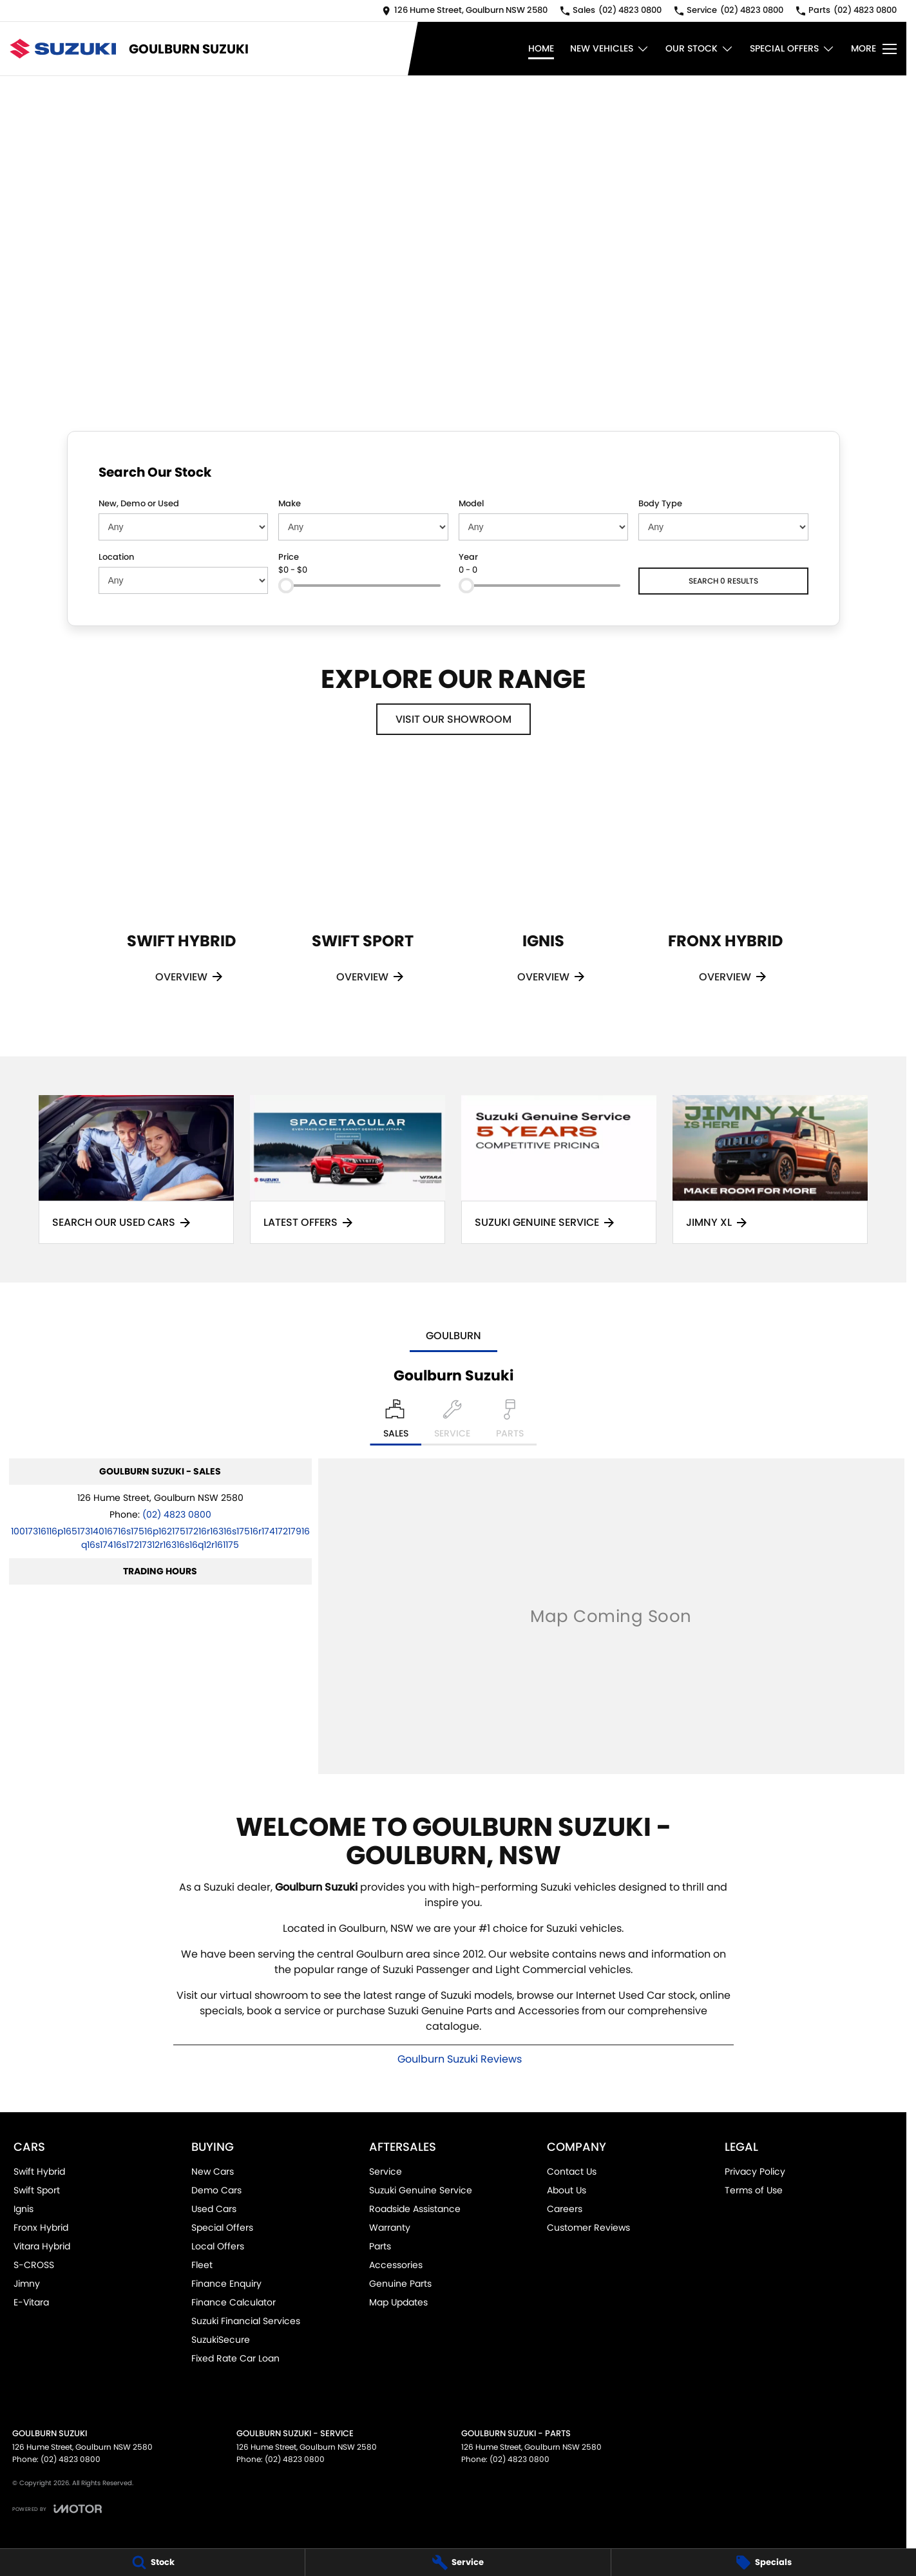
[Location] (395, 1422)
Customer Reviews (588, 2227)
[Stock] (152, 2562)
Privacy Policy (755, 2171)
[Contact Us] (465, 10)
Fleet (202, 2264)
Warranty (389, 2227)
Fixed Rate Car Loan (235, 2358)
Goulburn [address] (453, 1335)
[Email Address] (160, 1538)
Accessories (396, 2264)
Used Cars (213, 2208)
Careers (564, 2208)
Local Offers (217, 2246)
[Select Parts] (510, 1422)
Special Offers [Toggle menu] (792, 48)
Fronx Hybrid (41, 2227)
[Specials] (763, 2562)
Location (116, 557)
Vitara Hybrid (42, 2246)
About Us (566, 2190)
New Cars (212, 2171)
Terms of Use (754, 2190)
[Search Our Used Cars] (136, 1169)
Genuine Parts (400, 2283)
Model (471, 503)
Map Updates (398, 2302)
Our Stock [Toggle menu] (699, 48)
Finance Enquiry (226, 2283)
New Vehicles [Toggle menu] (609, 48)
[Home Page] (63, 49)
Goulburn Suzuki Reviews (459, 2059)
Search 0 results (723, 580)
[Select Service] (452, 1422)
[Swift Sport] (362, 891)
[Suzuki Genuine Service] (558, 1169)
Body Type (660, 503)
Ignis (23, 2208)
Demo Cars (216, 2190)
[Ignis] (543, 891)
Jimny (27, 2283)
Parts (380, 2246)
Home (541, 48)
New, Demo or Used (139, 503)
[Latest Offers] (347, 1169)
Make (289, 503)
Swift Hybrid (39, 2171)
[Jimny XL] (770, 1169)
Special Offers (222, 2227)
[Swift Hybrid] (181, 891)
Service (385, 2171)
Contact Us (571, 2171)
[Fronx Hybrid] (725, 891)
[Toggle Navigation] (874, 49)
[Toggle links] (57, 2508)
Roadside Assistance (415, 2208)
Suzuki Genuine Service (420, 2190)
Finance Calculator (233, 2302)
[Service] (457, 2562)
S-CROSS (34, 2264)
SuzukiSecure (220, 2339)
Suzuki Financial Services (245, 2320)
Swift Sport (37, 2190)
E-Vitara (31, 2302)
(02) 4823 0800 (176, 1514)
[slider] (286, 585)
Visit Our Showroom (453, 719)
